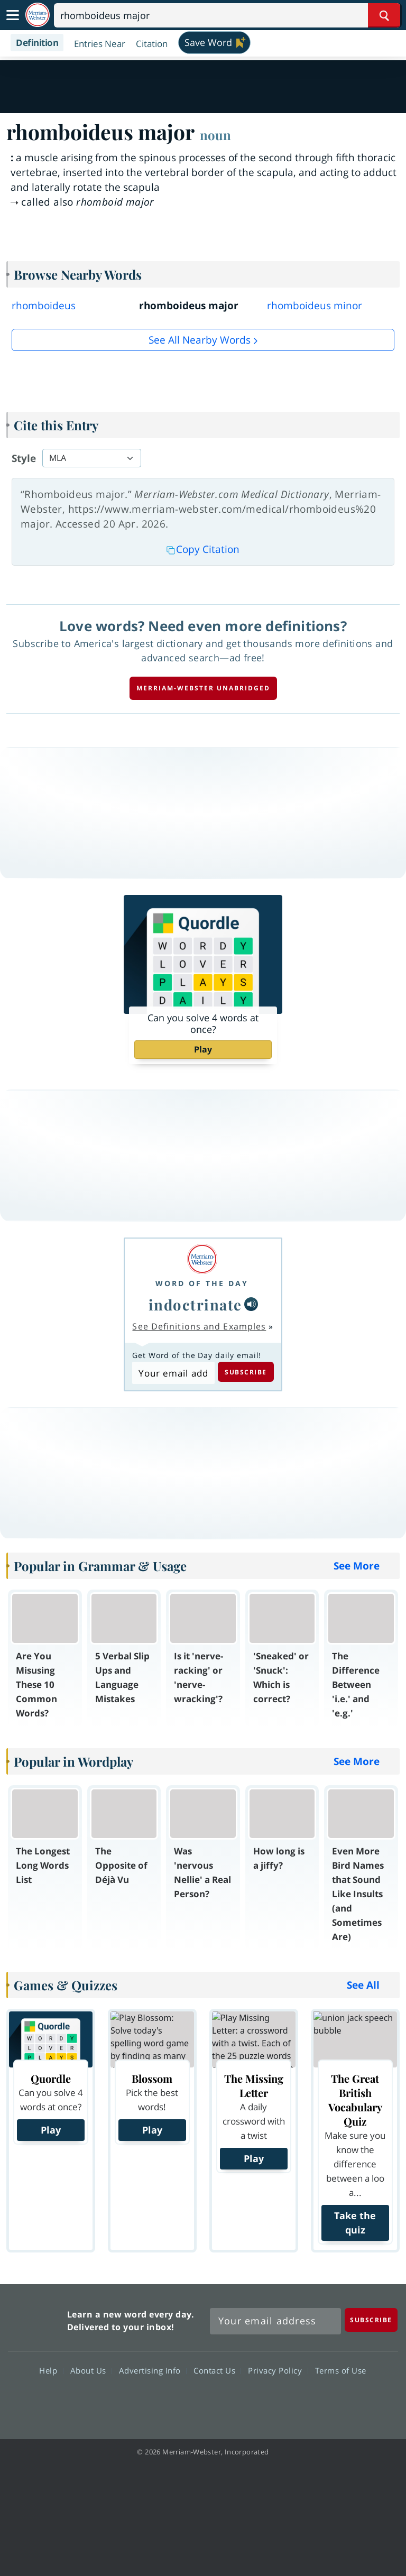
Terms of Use (340, 2370)
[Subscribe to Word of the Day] (173, 1373)
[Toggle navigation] (12, 15)
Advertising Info (153, 2370)
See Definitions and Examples (199, 1326)
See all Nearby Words (200, 340)
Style (24, 458)
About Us (91, 2370)
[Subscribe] (371, 2320)
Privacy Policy (278, 2370)
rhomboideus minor (314, 305)
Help (51, 2370)
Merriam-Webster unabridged (203, 688)
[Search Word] (384, 15)
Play (203, 1049)
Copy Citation (203, 549)
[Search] (227, 15)
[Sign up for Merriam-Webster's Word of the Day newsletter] (275, 2321)
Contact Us (217, 2370)
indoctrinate (195, 1304)
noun (215, 134)
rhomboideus (44, 305)
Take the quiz (355, 2222)
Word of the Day (201, 1283)
